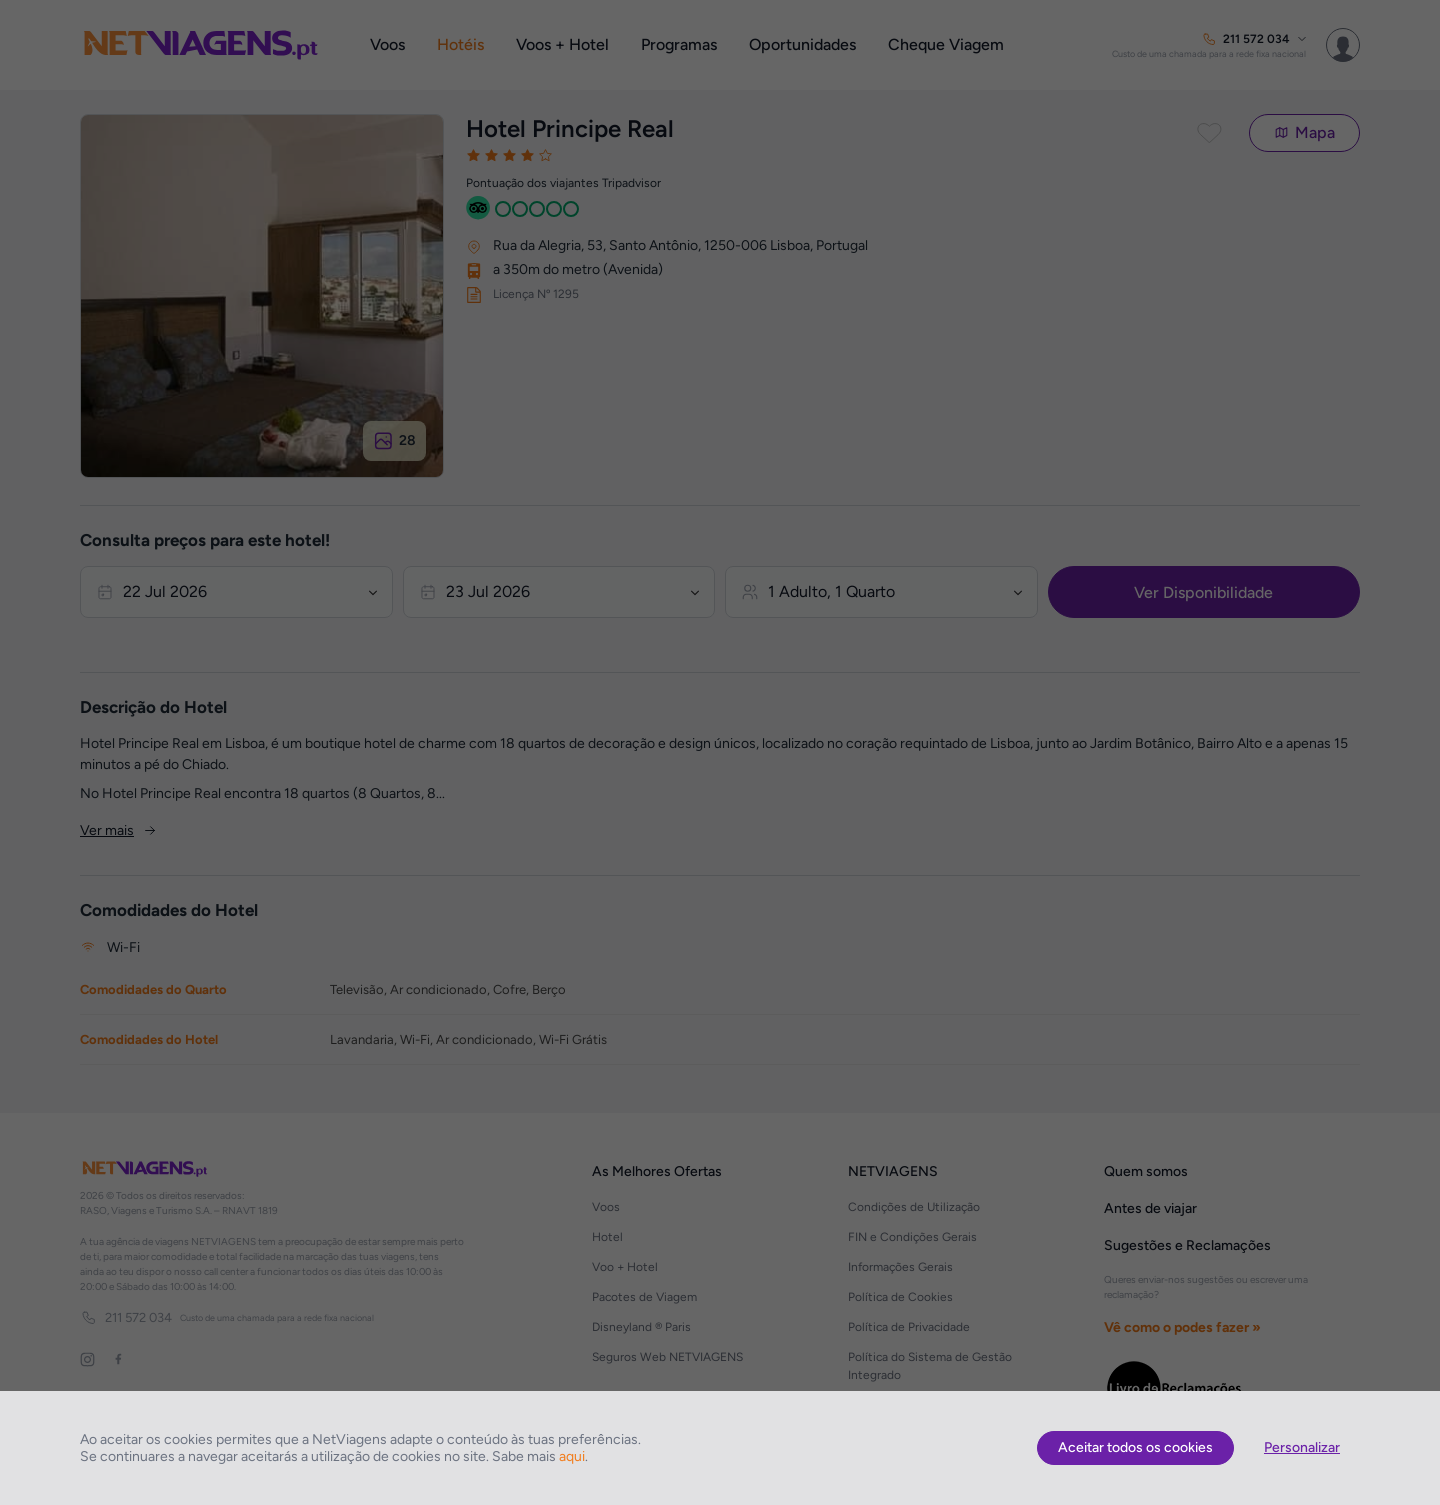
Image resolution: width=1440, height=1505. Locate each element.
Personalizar (1302, 1447)
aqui (572, 1456)
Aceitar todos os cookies (1135, 1447)
